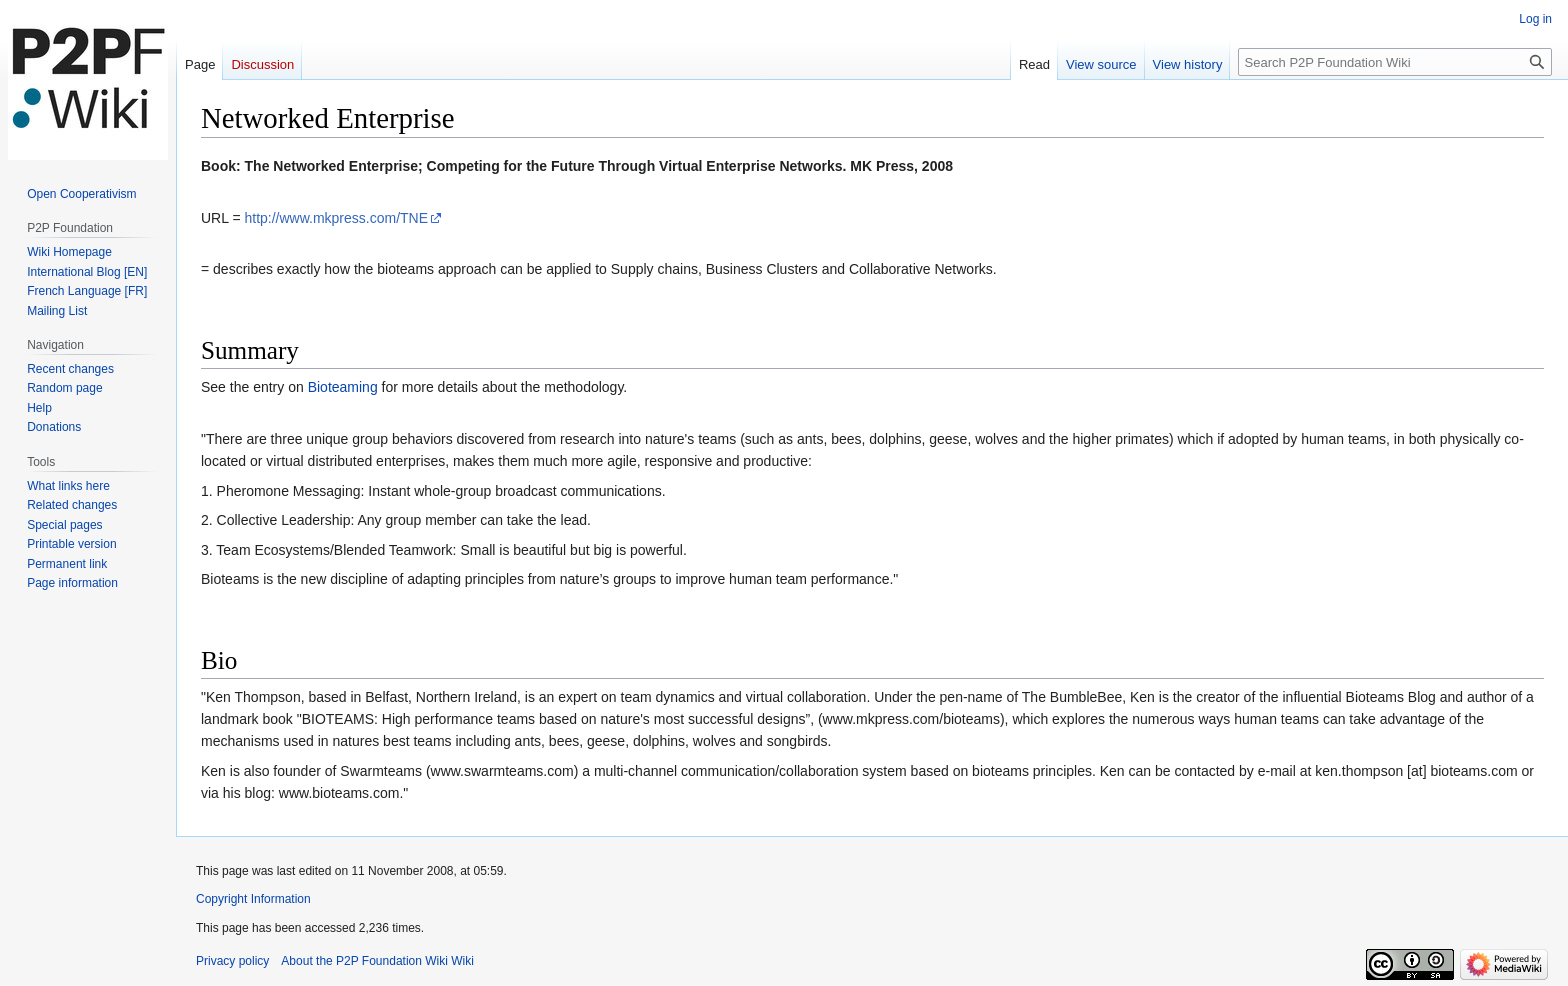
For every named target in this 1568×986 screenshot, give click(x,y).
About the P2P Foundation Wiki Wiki (377, 961)
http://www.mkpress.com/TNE (336, 218)
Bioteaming (343, 387)
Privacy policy (232, 961)
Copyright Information (253, 899)
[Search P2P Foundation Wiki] (1395, 62)
